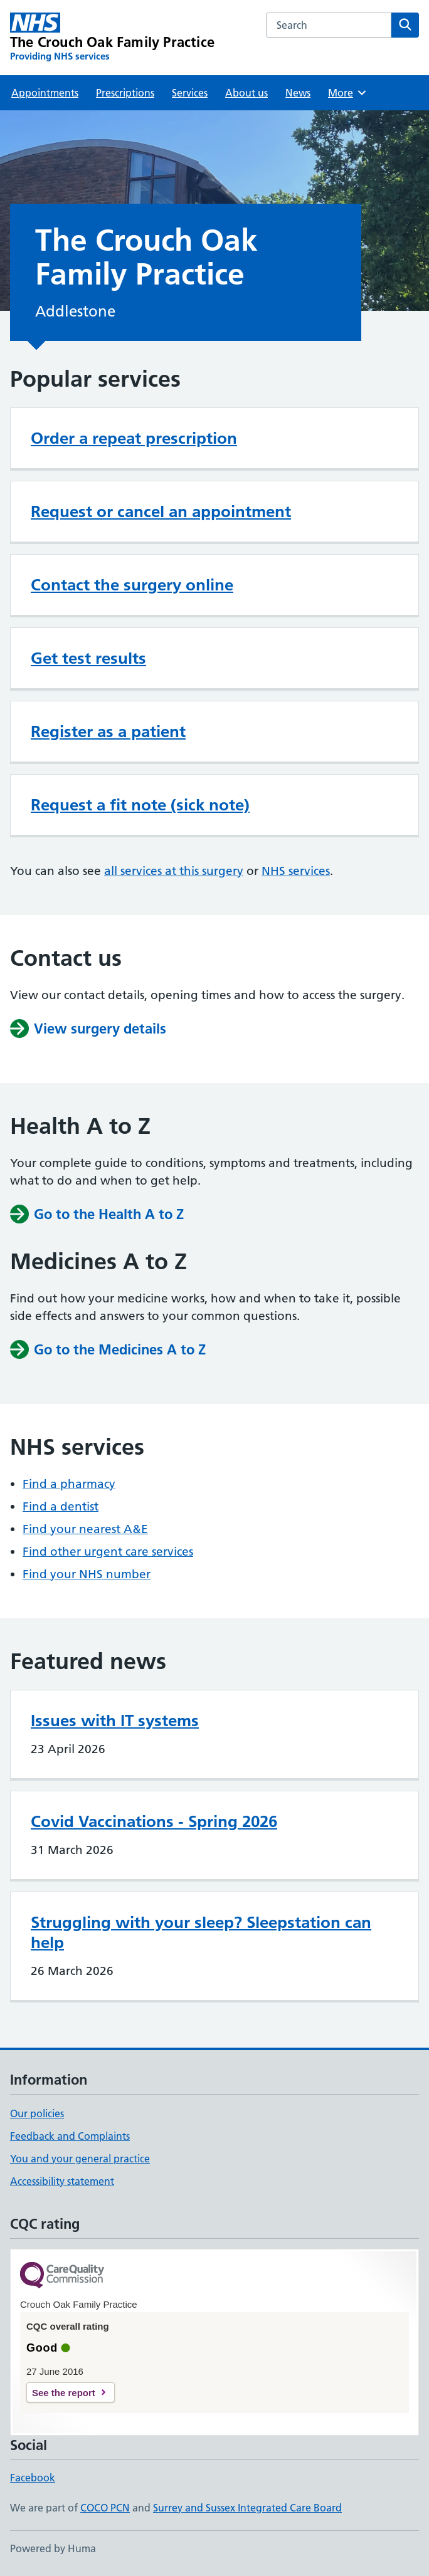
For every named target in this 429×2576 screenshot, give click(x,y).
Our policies (37, 2113)
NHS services (296, 871)
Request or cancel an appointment (161, 511)
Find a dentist (60, 1506)
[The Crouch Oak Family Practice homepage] (112, 38)
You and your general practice (80, 2158)
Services (190, 92)
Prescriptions (125, 92)
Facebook (32, 2477)
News (297, 92)
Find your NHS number (87, 1574)
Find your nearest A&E (85, 1529)
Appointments (44, 92)
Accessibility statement (62, 2181)
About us (246, 92)
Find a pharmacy (69, 1484)
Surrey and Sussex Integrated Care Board (247, 2507)
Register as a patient (108, 731)
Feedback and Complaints (70, 2136)
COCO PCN (105, 2507)
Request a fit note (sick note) (140, 805)
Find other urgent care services (108, 1551)
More (348, 92)
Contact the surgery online (132, 585)
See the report (63, 2392)
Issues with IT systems (115, 1720)
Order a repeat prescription (134, 438)
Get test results (88, 658)
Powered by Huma (53, 2548)
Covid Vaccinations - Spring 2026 (154, 1821)
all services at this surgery (173, 871)
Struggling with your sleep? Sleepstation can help (201, 1932)
